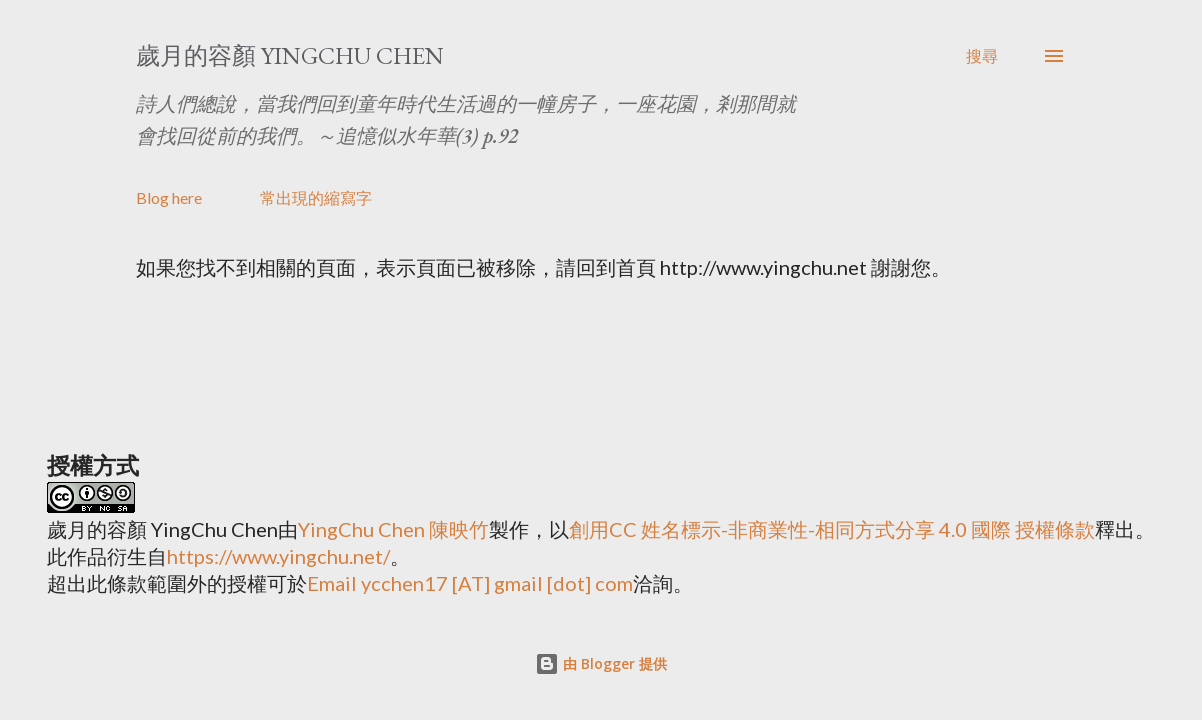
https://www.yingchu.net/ (278, 556)
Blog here (169, 197)
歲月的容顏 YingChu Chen (290, 55)
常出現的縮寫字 (316, 197)
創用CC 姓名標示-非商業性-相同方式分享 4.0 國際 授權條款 (832, 529)
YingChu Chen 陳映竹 (393, 529)
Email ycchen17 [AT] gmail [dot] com (470, 583)
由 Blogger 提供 (601, 663)
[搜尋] (982, 56)
